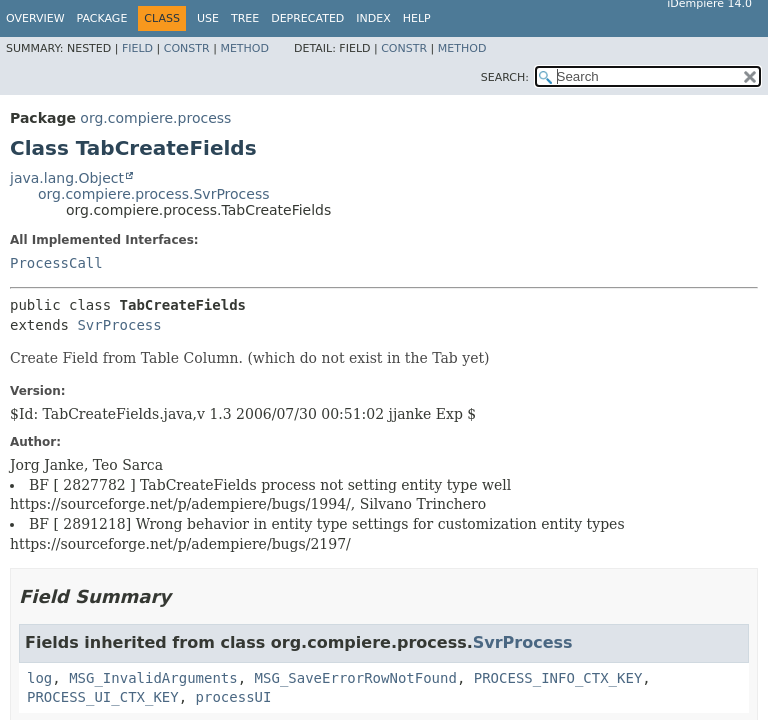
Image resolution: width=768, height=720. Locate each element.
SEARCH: (505, 77)
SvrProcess (119, 325)
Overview (35, 18)
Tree (245, 18)
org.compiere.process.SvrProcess (154, 194)
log (39, 678)
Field (137, 48)
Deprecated (307, 18)
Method (244, 48)
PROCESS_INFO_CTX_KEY (558, 678)
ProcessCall (56, 263)
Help (417, 18)
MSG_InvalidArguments (153, 678)
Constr (187, 48)
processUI (234, 697)
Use (208, 18)
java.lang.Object (67, 178)
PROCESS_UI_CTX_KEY (103, 697)
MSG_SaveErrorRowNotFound (356, 678)
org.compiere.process (155, 118)
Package (102, 18)
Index (373, 18)
